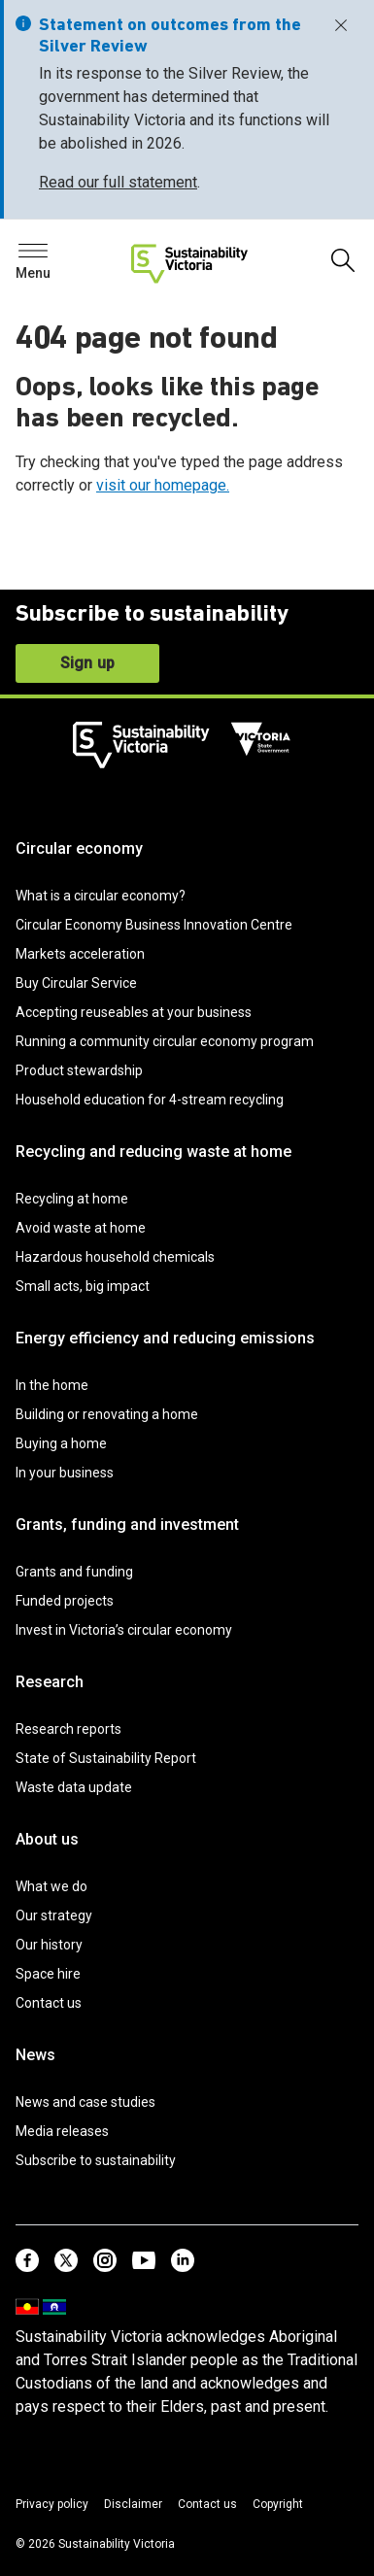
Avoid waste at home (81, 1228)
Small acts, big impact (83, 1286)
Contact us (49, 2003)
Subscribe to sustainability (96, 2160)
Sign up (87, 663)
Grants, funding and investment (127, 1524)
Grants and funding (74, 1571)
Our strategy (54, 1915)
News (35, 2055)
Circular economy (79, 848)
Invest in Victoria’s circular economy (124, 1630)
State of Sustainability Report (106, 1758)
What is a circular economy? (101, 895)
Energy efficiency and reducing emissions (165, 1338)
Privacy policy (52, 2504)
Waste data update (74, 1787)
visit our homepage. (162, 485)
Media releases (62, 2131)
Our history (49, 1944)
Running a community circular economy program (165, 1041)
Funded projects (65, 1601)
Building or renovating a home (107, 1414)
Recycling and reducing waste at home (153, 1151)
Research (50, 1682)
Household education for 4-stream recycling (150, 1099)
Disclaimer (133, 2504)
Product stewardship (79, 1070)
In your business (65, 1472)
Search (48, 256)
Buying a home (61, 1443)
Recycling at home (72, 1198)
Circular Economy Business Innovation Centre (154, 924)
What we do (51, 1886)
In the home (52, 1385)
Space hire (48, 1974)
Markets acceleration (80, 954)
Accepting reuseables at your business (134, 1012)
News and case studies (85, 2102)
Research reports (68, 1729)
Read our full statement (118, 182)
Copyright (278, 2504)
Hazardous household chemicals (115, 1257)
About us (47, 1839)
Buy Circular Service (76, 983)
